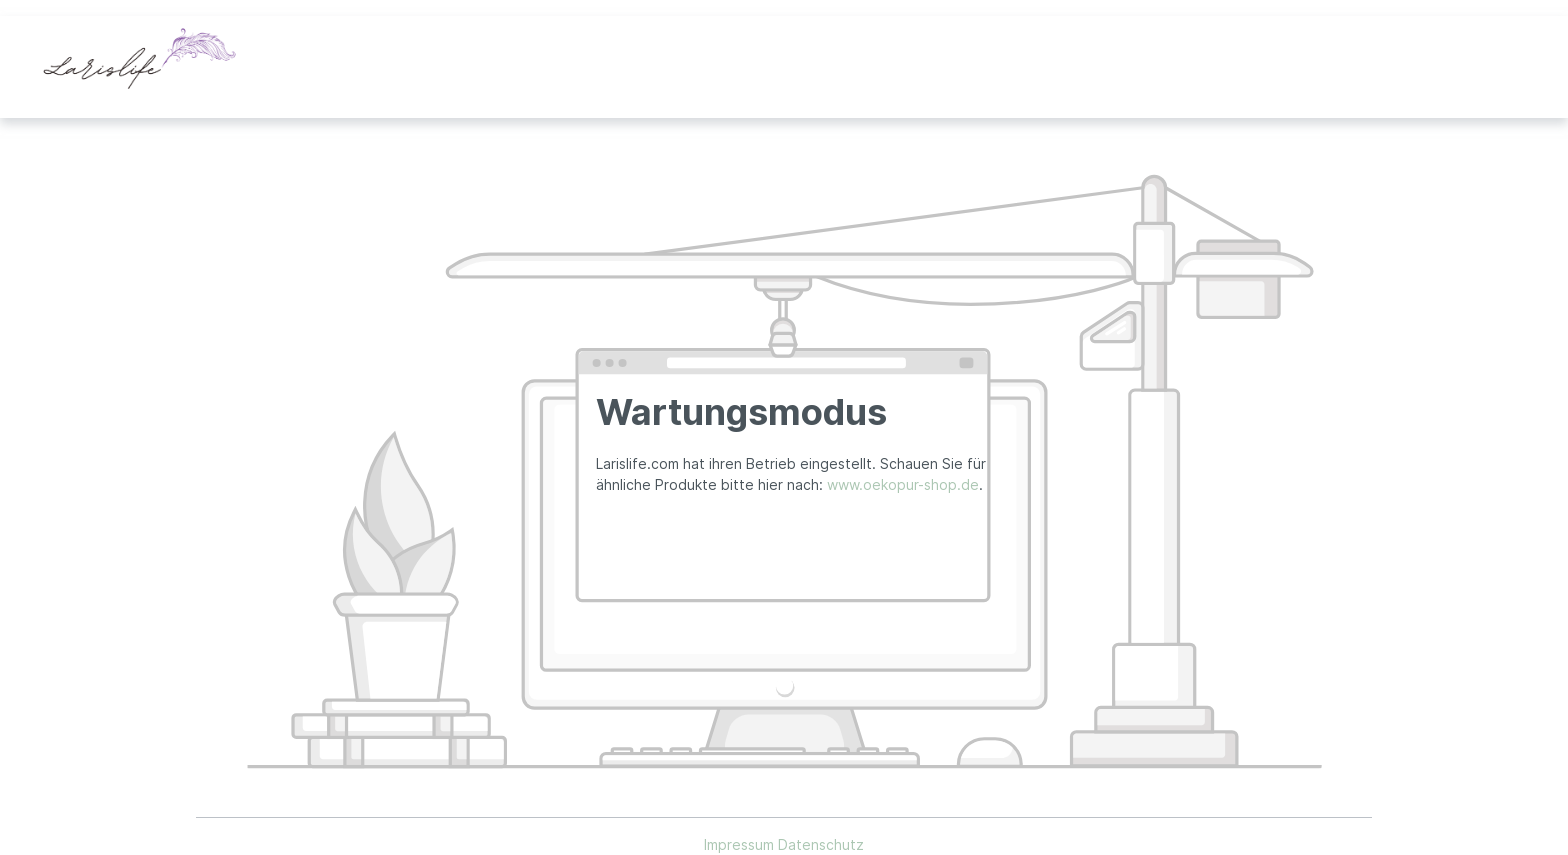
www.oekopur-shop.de (903, 484)
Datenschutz (821, 844)
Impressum (741, 844)
